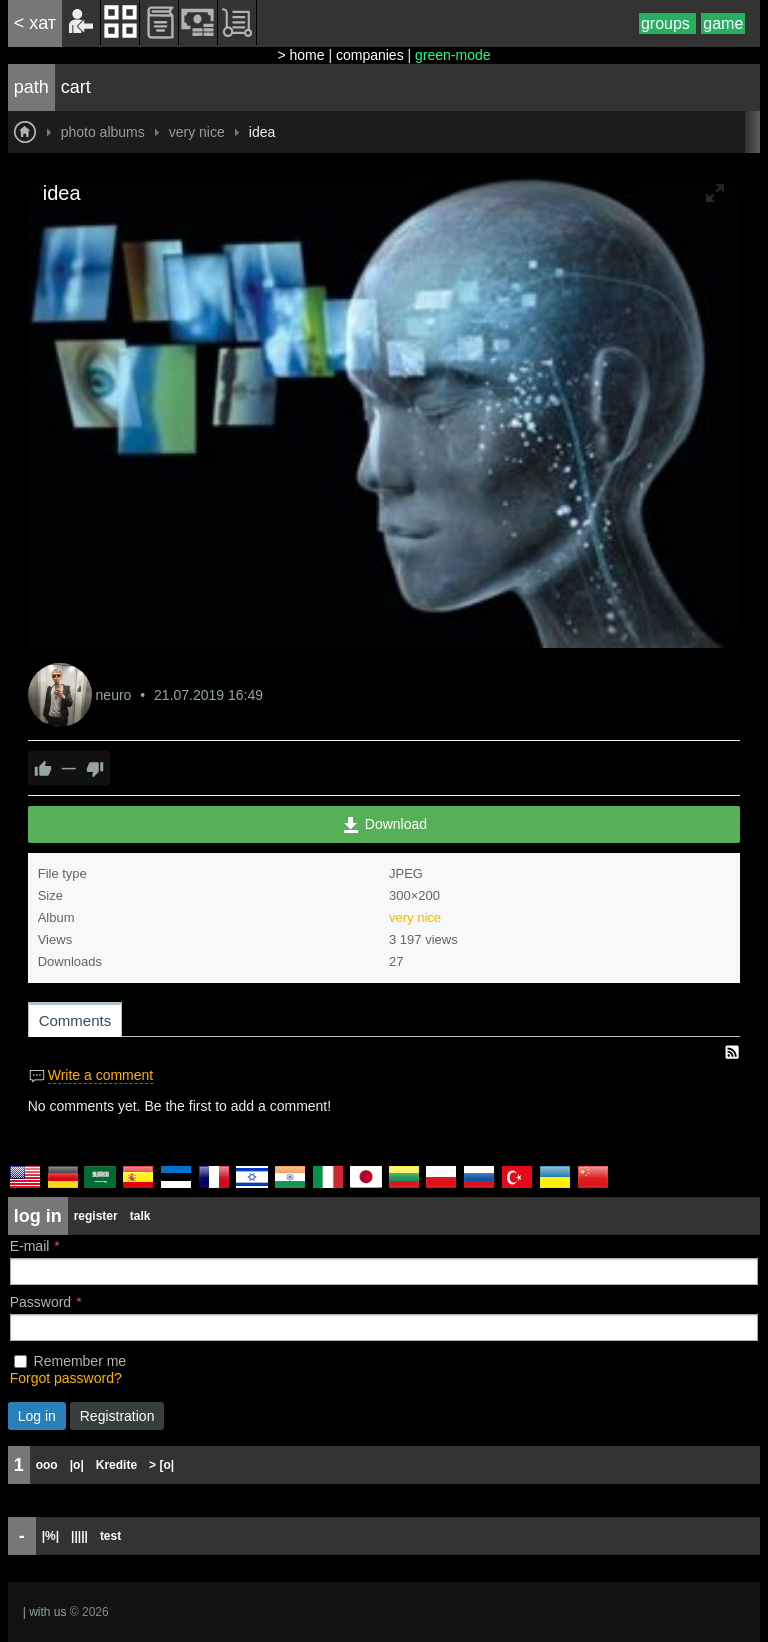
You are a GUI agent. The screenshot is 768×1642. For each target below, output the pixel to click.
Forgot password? (66, 1378)
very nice (415, 917)
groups (667, 23)
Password (40, 1302)
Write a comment (101, 1075)
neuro (116, 695)
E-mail (30, 1246)
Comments (75, 1020)
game (723, 23)
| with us (45, 1612)
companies (370, 55)
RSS (732, 1052)
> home (300, 55)
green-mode (453, 55)
